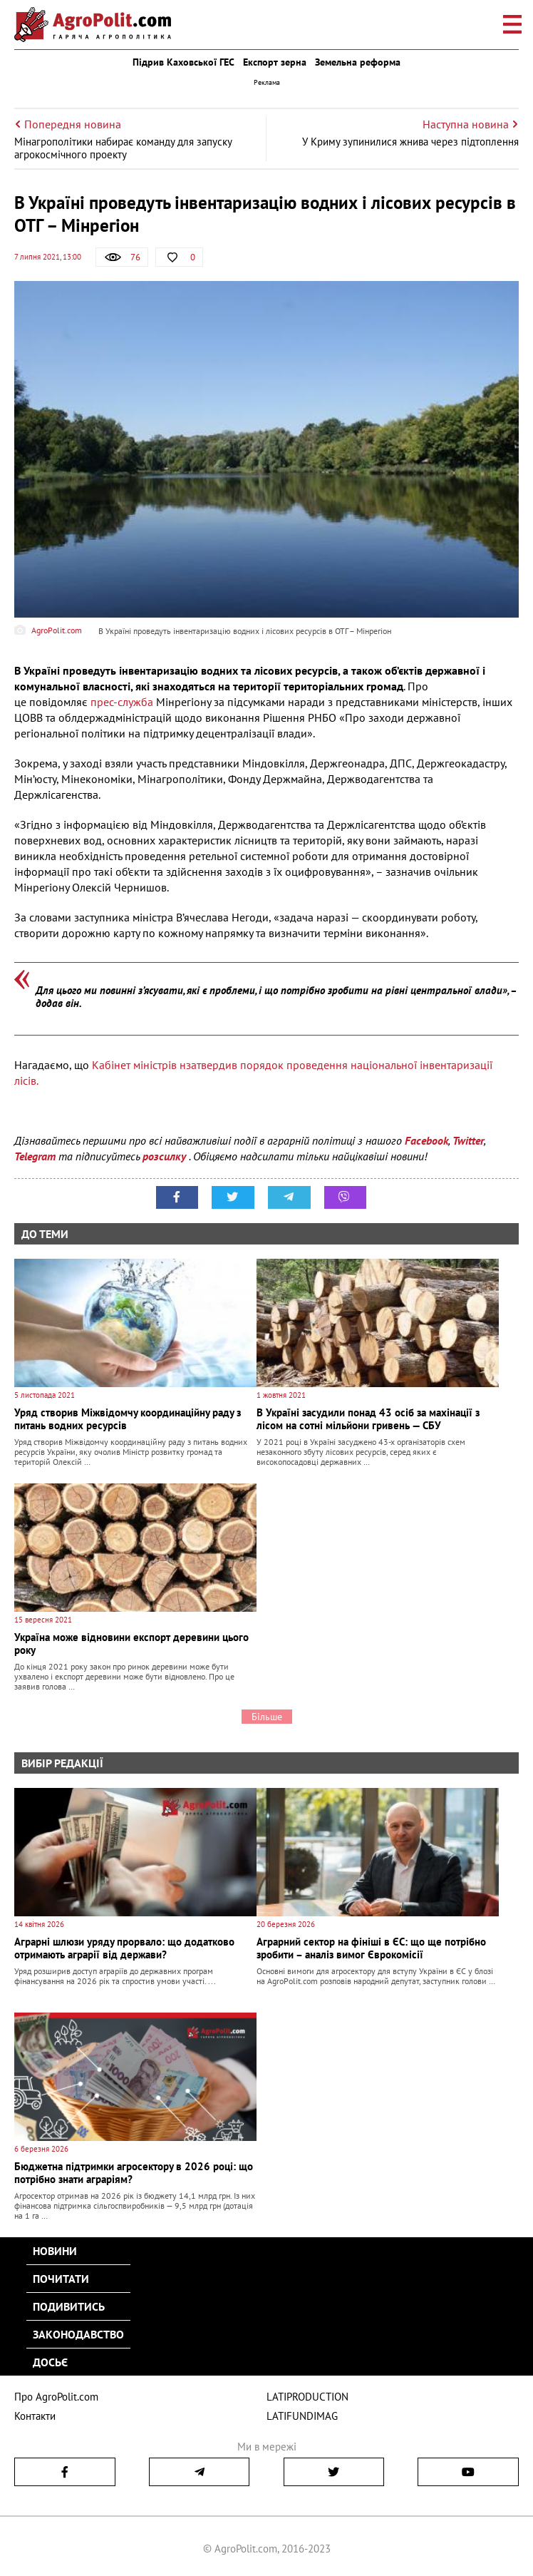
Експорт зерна (274, 62)
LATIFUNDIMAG (302, 2416)
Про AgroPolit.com (56, 2396)
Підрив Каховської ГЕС (183, 62)
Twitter (468, 1140)
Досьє (50, 2362)
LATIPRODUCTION (307, 2396)
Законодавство (78, 2334)
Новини (55, 2251)
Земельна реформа (357, 62)
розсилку (166, 1156)
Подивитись (69, 2306)
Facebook (426, 1140)
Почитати (61, 2278)
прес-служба (121, 702)
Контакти (35, 2416)
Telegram (35, 1156)
